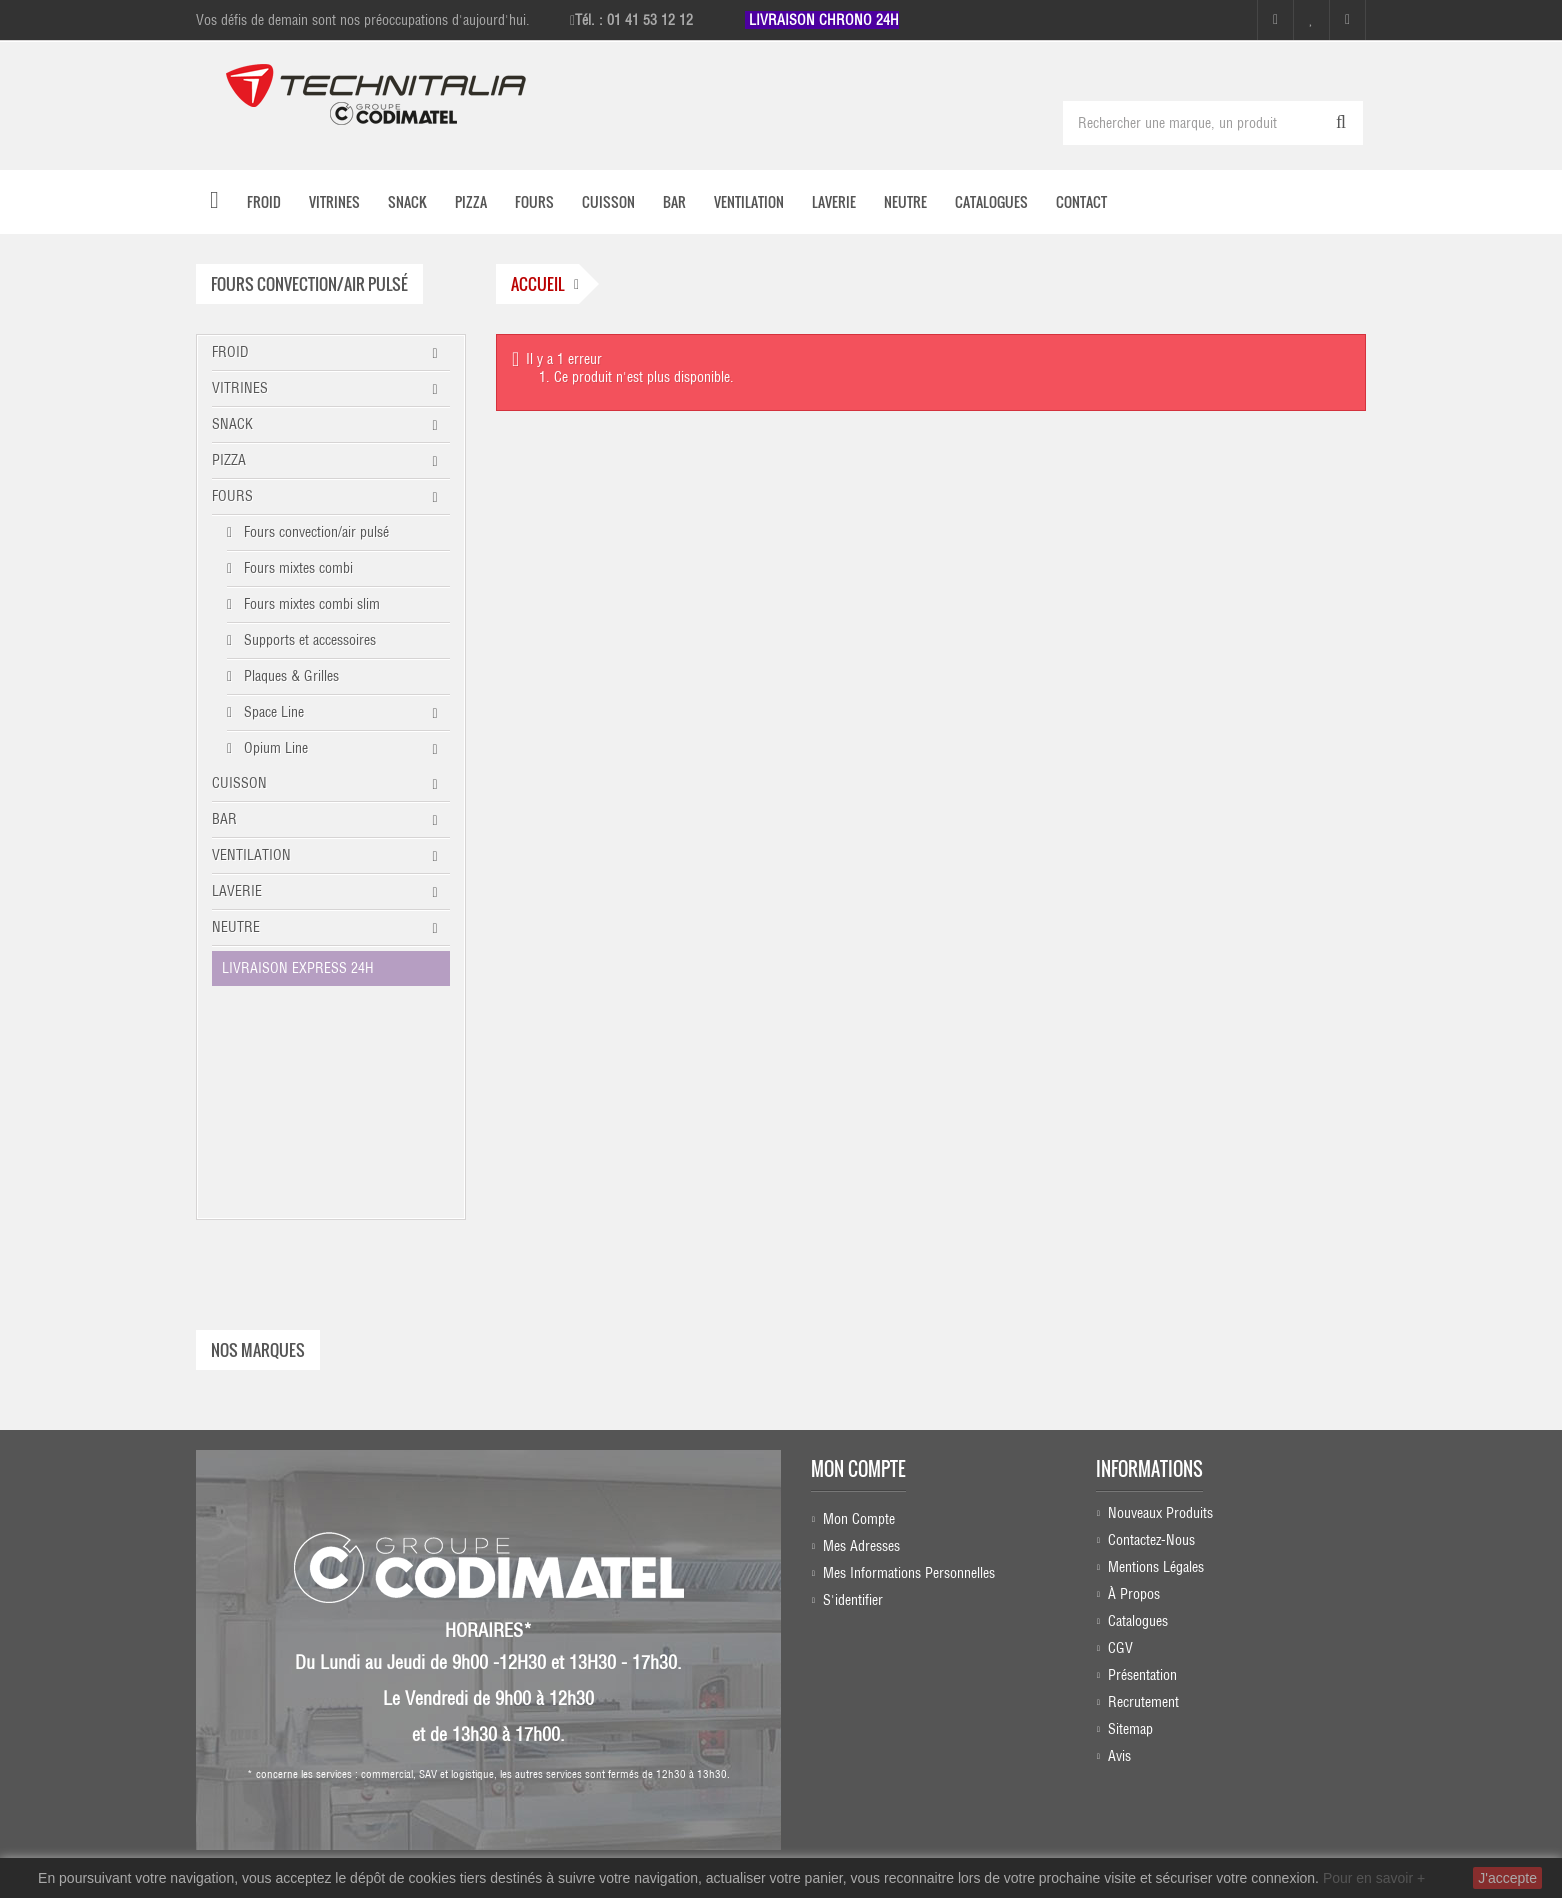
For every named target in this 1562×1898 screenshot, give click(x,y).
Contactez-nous (1151, 1328)
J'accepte (1507, 1878)
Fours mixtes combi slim (310, 604)
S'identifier (853, 1382)
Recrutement (1143, 1490)
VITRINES (240, 388)
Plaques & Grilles (289, 676)
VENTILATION (251, 855)
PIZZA (229, 460)
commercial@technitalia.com (1240, 1803)
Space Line (272, 712)
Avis (1119, 1544)
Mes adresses (861, 1328)
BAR (224, 819)
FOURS (232, 496)
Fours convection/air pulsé (314, 532)
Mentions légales (1156, 1355)
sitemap (1130, 1517)
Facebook (876, 1668)
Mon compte (858, 1251)
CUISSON (239, 783)
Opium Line (274, 748)
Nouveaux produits (1160, 1301)
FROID (230, 352)
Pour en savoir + (1374, 1878)
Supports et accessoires (308, 640)
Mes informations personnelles (909, 1355)
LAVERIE (237, 891)
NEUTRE (236, 927)
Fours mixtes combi (296, 568)
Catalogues (1138, 1409)
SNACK (232, 424)
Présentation (1142, 1463)
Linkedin (882, 1746)
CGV (1120, 1436)
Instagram (879, 1707)
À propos (1134, 1382)
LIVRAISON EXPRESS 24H (298, 968)
